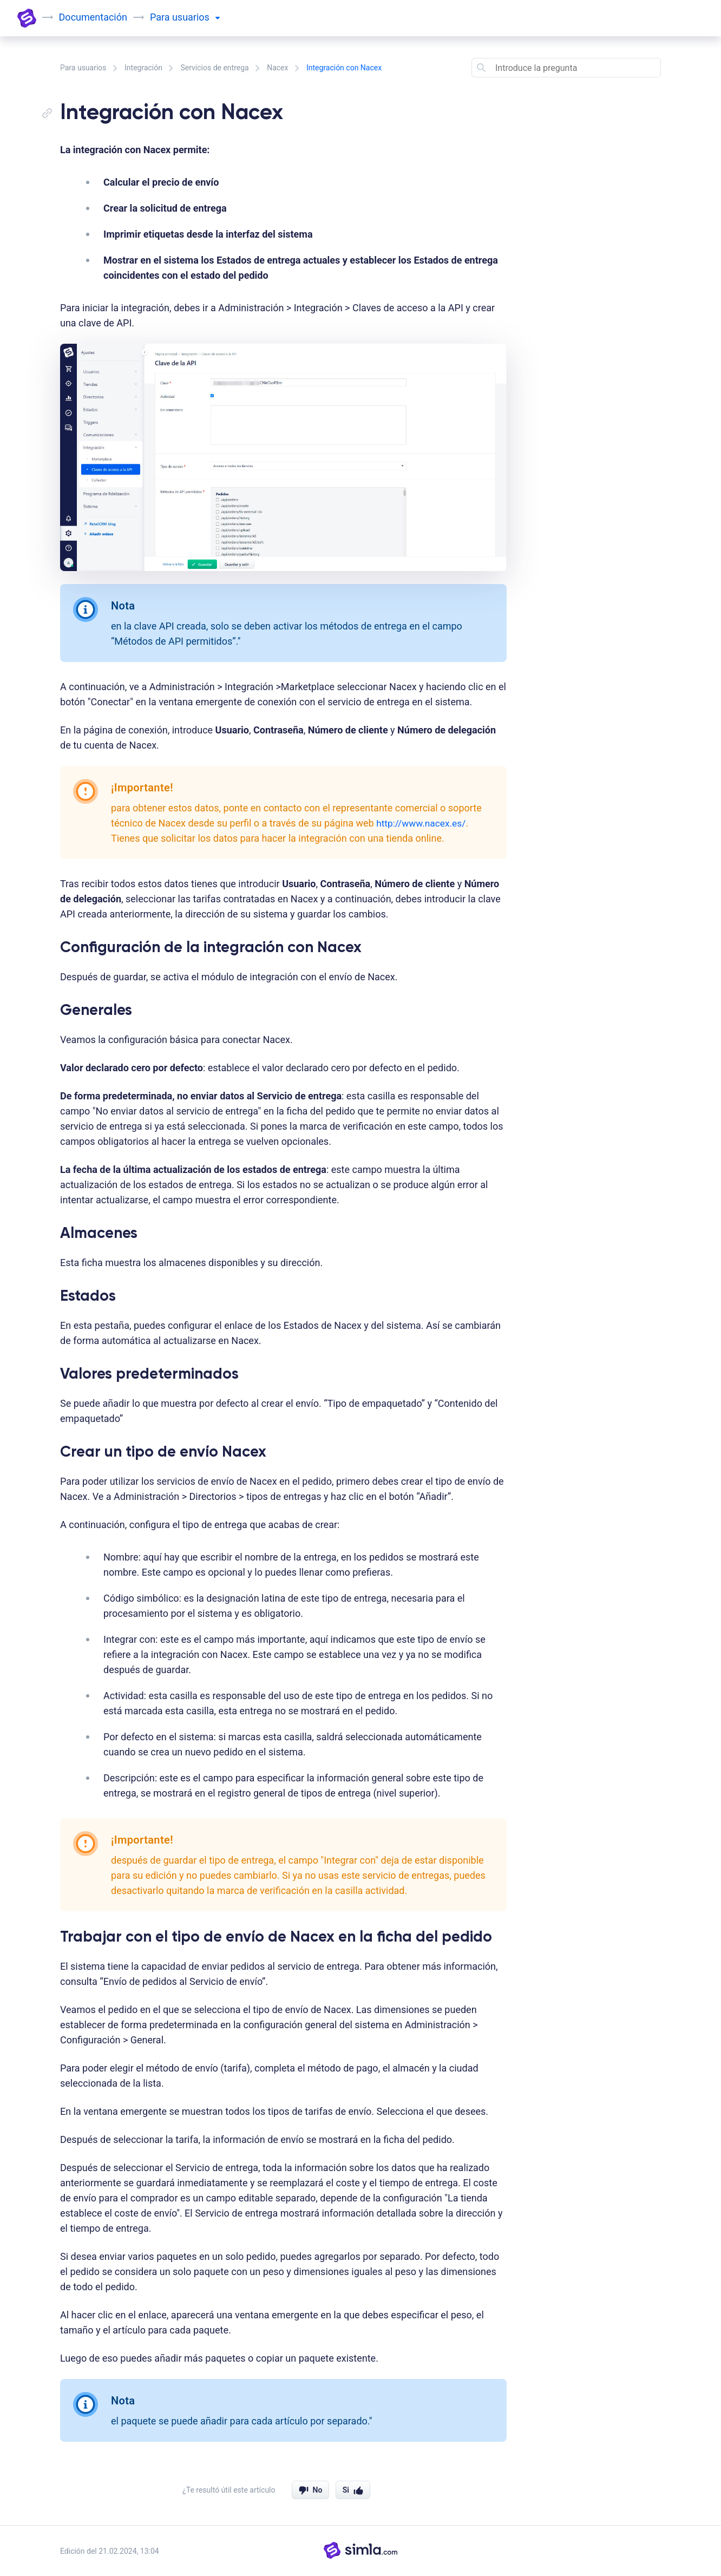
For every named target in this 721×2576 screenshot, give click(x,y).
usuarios (196, 17)
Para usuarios (83, 67)
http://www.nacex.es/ (422, 823)
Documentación (94, 17)
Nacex (277, 67)
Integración (143, 67)
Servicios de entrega (214, 67)
